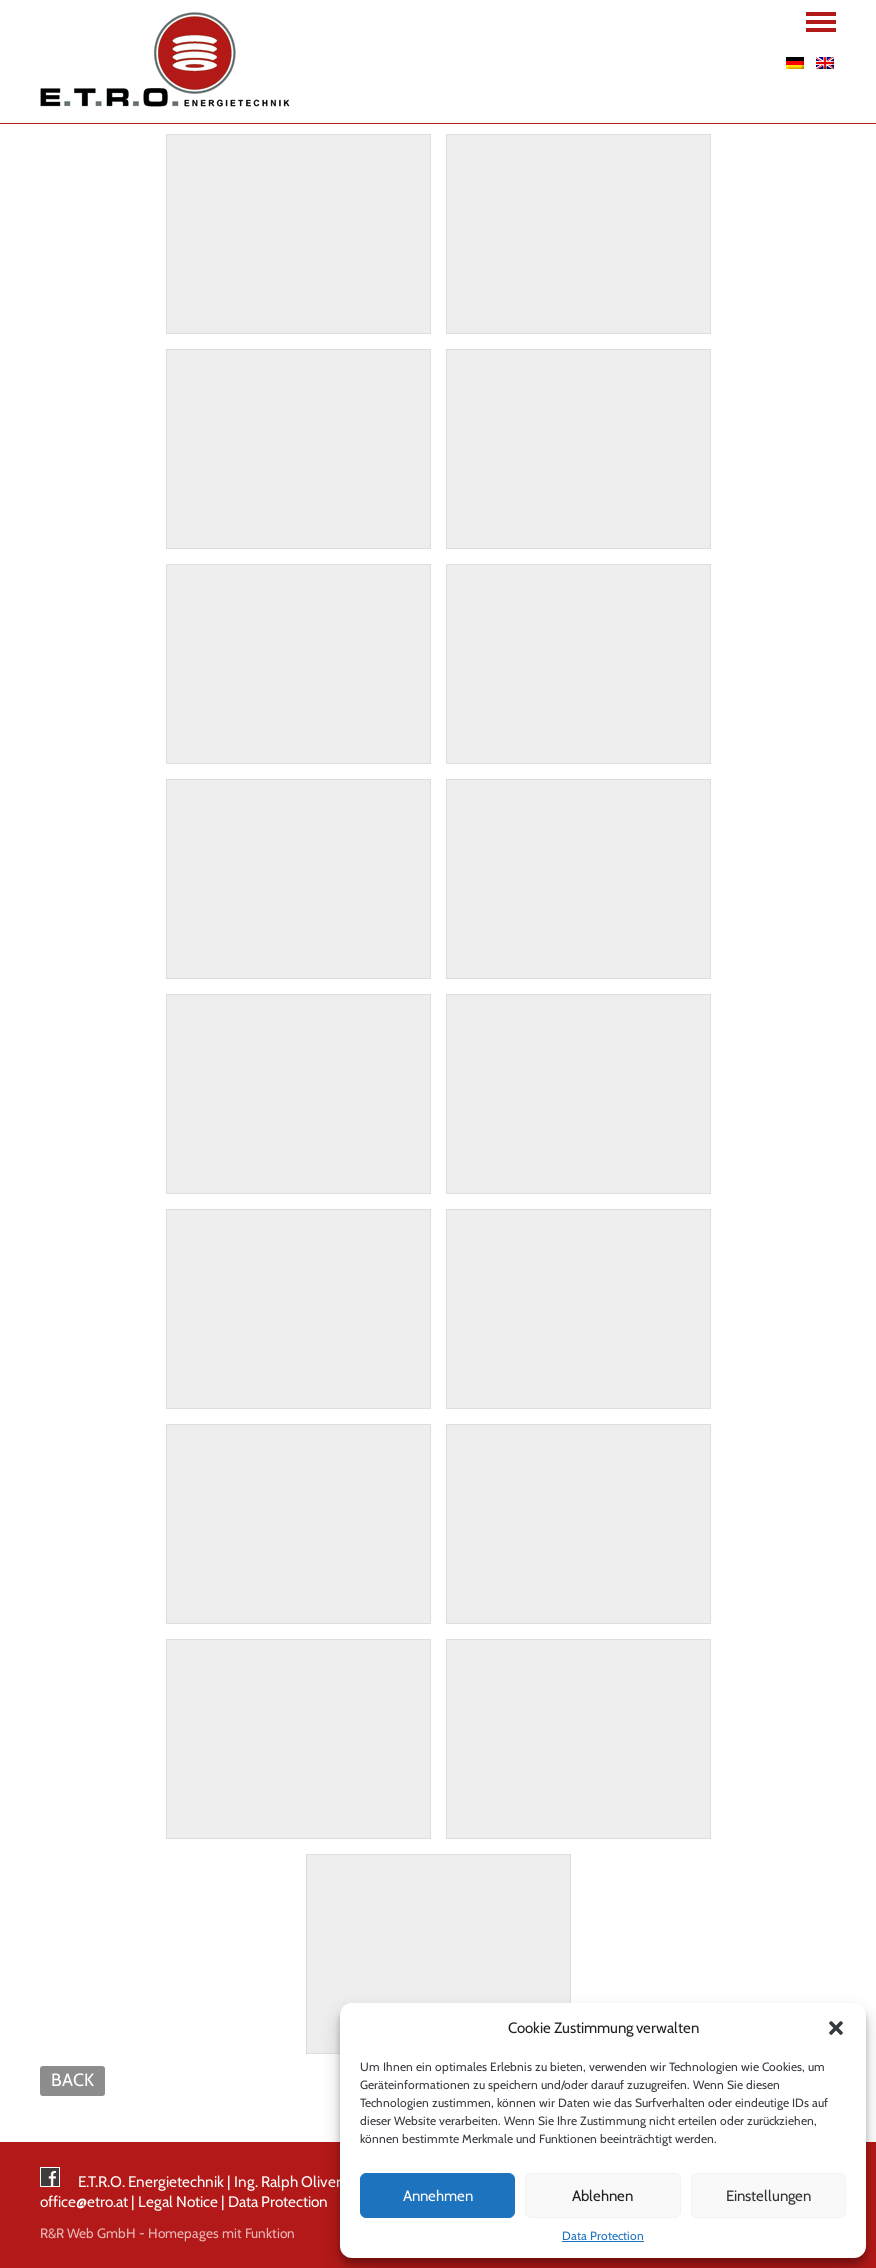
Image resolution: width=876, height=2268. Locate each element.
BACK (72, 2079)
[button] (836, 2028)
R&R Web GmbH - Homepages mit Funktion (167, 2233)
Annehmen (438, 2196)
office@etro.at (84, 2201)
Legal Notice (178, 2201)
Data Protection (603, 2235)
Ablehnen (602, 2196)
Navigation (821, 22)
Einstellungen (768, 2196)
